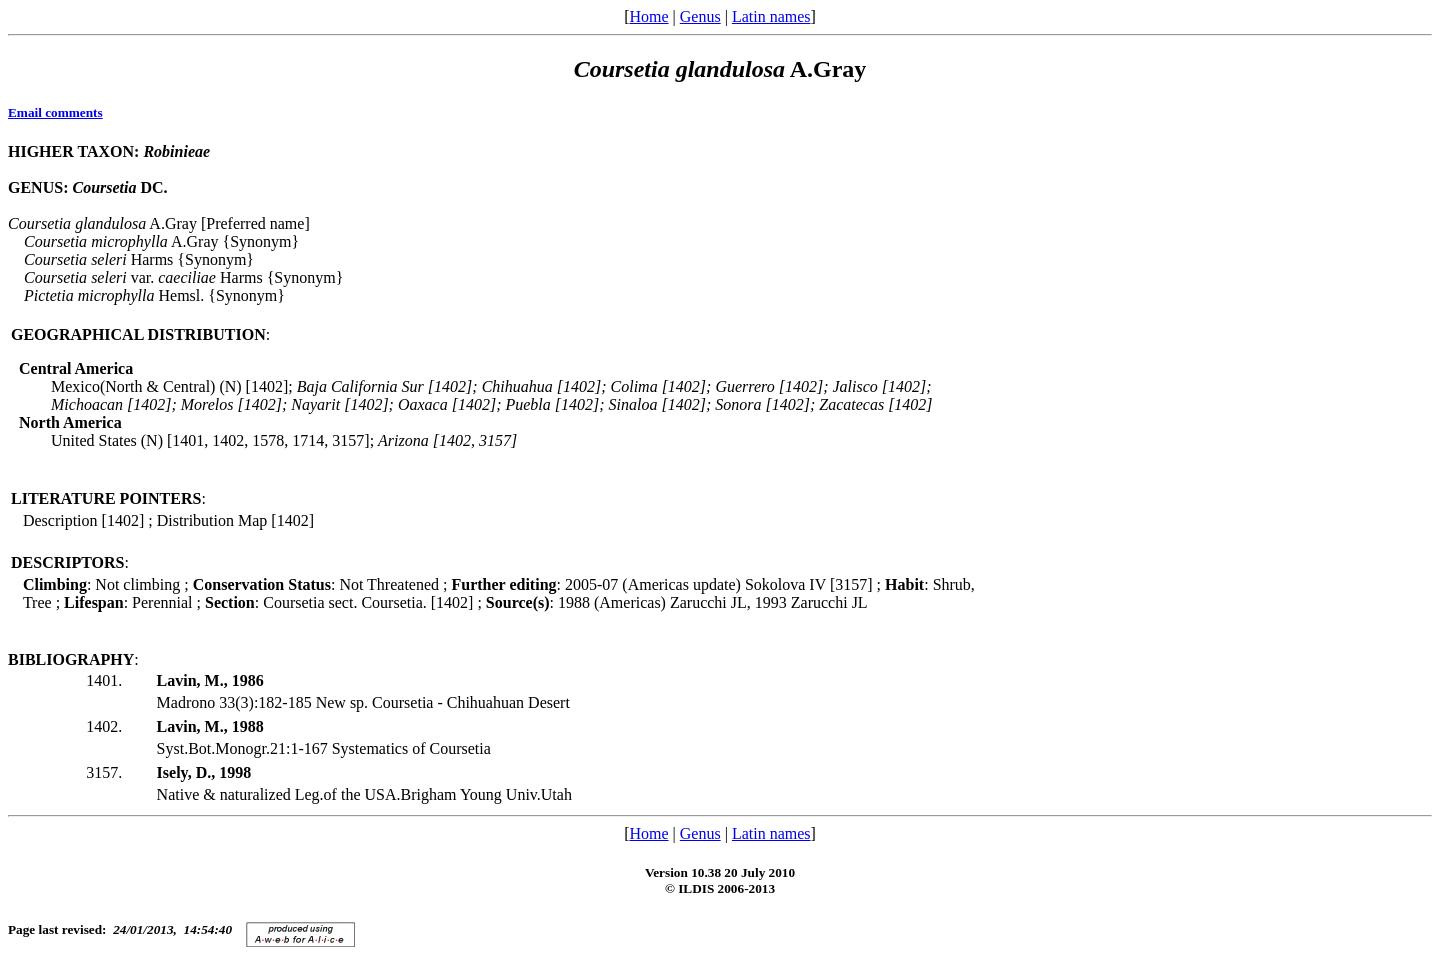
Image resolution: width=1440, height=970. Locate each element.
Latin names (771, 16)
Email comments (55, 112)
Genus (700, 16)
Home (648, 16)
